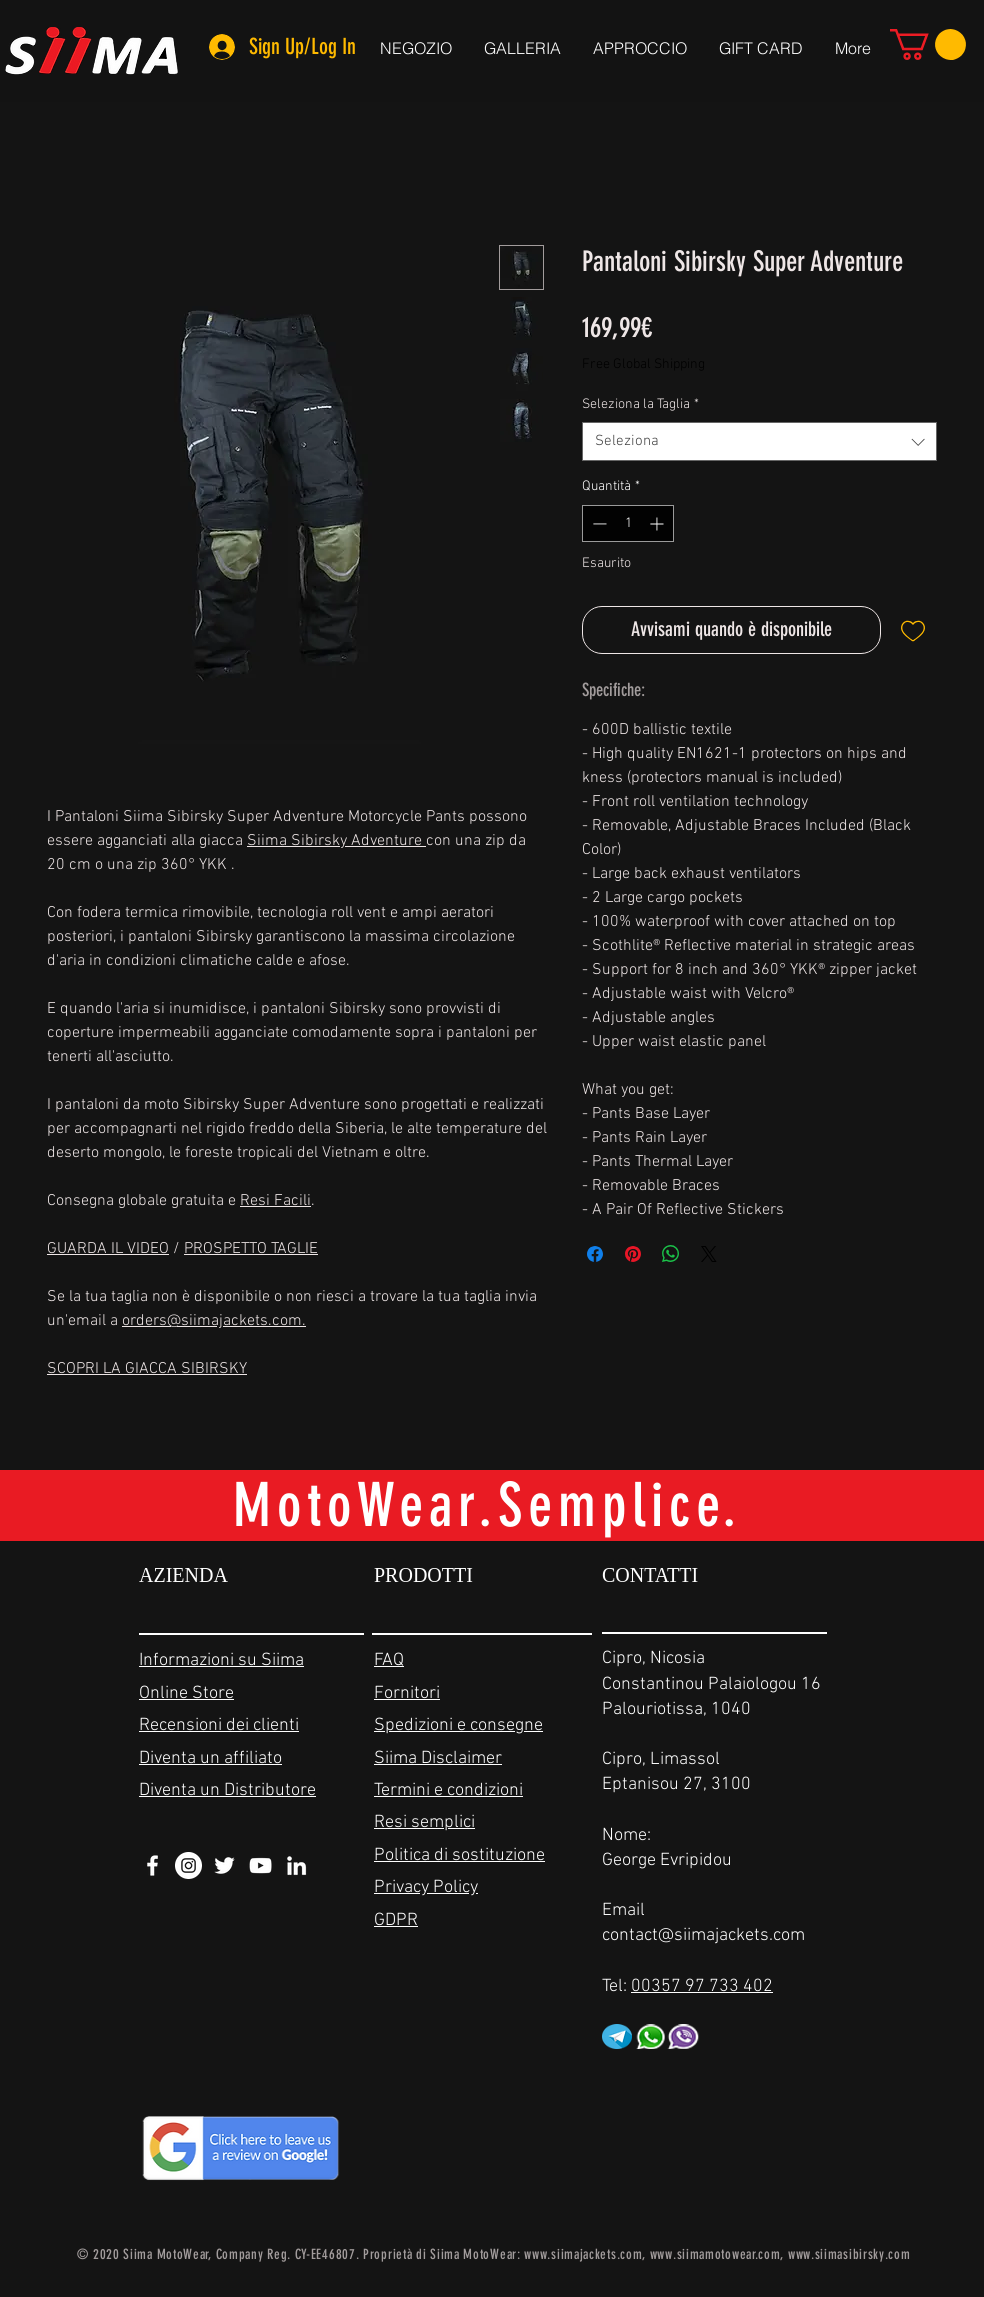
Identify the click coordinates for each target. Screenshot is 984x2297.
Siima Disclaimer (438, 1758)
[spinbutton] (628, 523)
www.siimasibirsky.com (849, 2254)
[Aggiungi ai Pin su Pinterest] (633, 1254)
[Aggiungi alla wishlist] (913, 630)
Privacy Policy (426, 1887)
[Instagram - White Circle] (188, 1865)
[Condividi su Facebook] (595, 1254)
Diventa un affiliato (210, 1758)
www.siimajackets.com (583, 2254)
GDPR (396, 1920)
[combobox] (759, 441)
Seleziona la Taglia (640, 404)
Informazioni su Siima (221, 1660)
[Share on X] (709, 1254)
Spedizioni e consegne (458, 1725)
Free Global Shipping (643, 364)
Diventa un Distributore (227, 1790)
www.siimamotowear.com (715, 2254)
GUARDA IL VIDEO (108, 1249)
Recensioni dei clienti (219, 1725)
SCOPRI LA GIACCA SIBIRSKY (147, 1369)
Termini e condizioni (448, 1790)
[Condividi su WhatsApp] (671, 1254)
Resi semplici (424, 1822)
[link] (928, 44)
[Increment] (658, 523)
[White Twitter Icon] (224, 1865)
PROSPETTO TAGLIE (251, 1249)
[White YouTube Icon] (260, 1865)
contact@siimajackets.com (703, 1935)
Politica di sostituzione (459, 1855)
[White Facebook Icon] (152, 1865)
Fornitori (407, 1693)
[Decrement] (597, 523)
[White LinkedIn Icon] (296, 1865)
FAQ (389, 1660)
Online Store (186, 1693)
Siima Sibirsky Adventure (336, 841)
